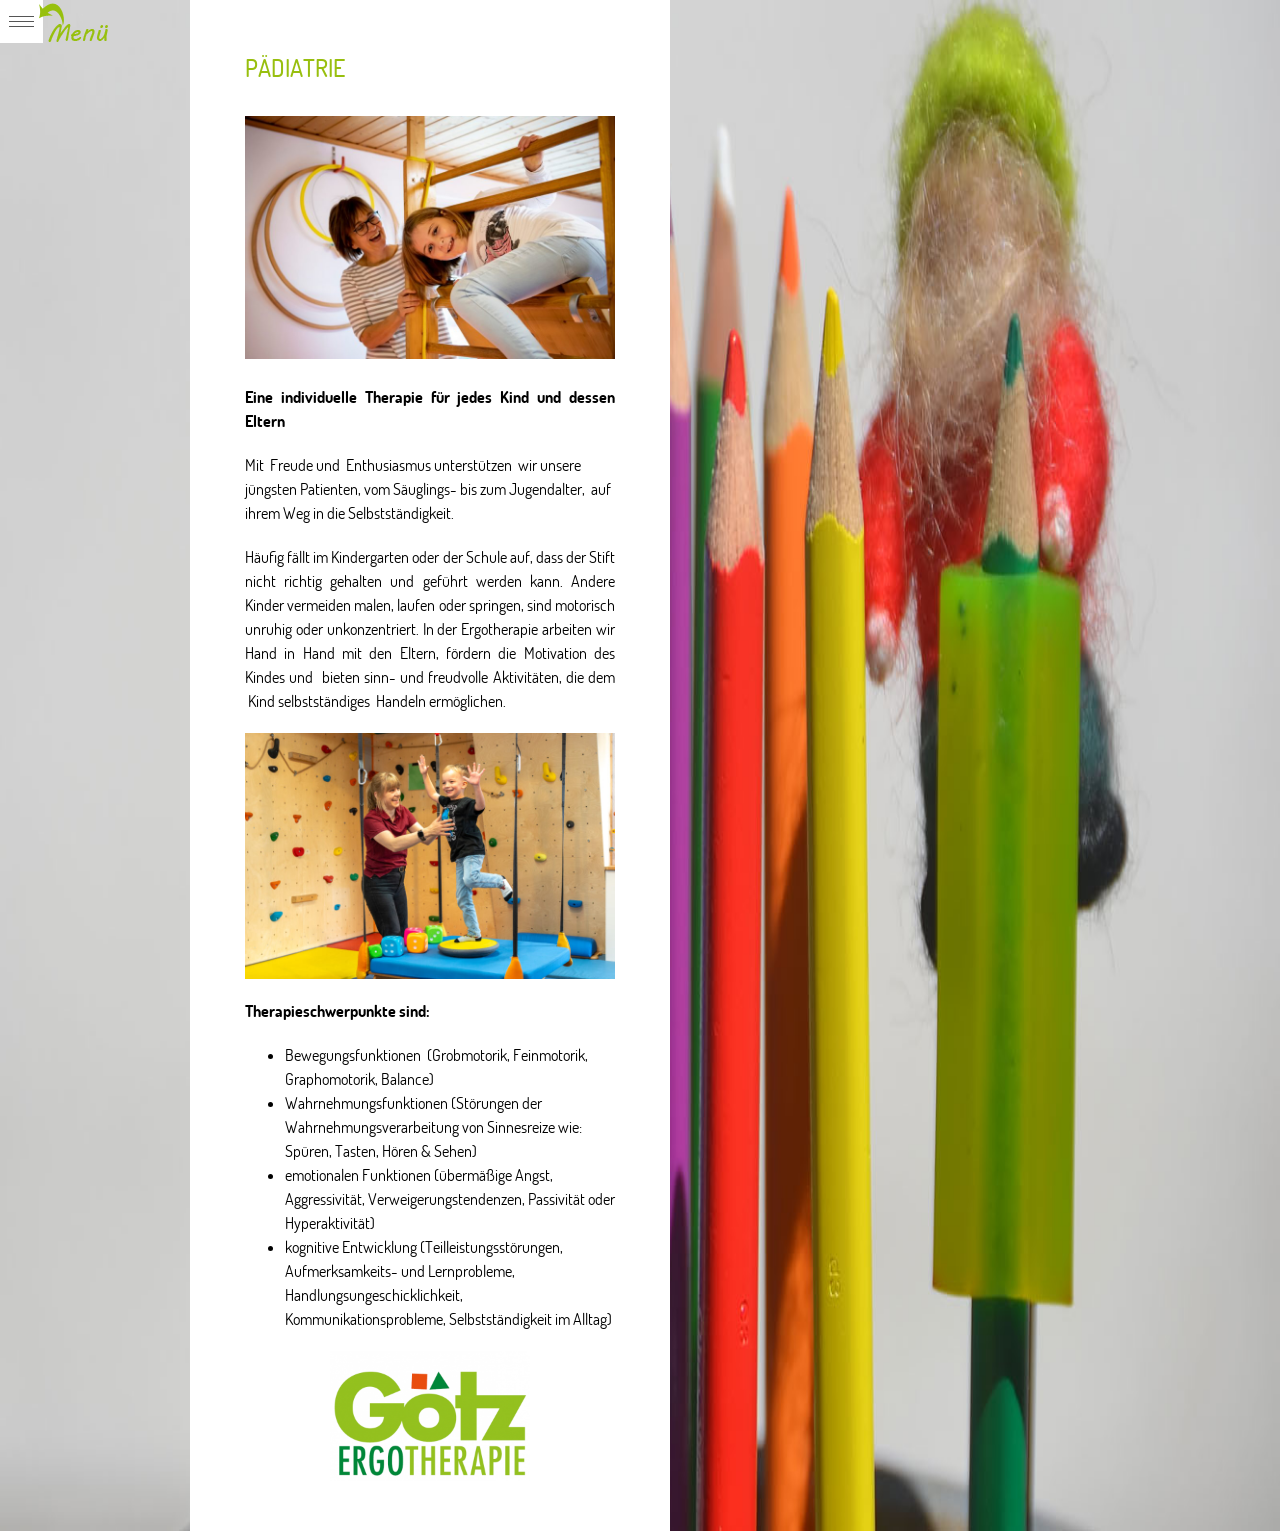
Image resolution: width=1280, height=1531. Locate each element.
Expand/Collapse (56, 21)
